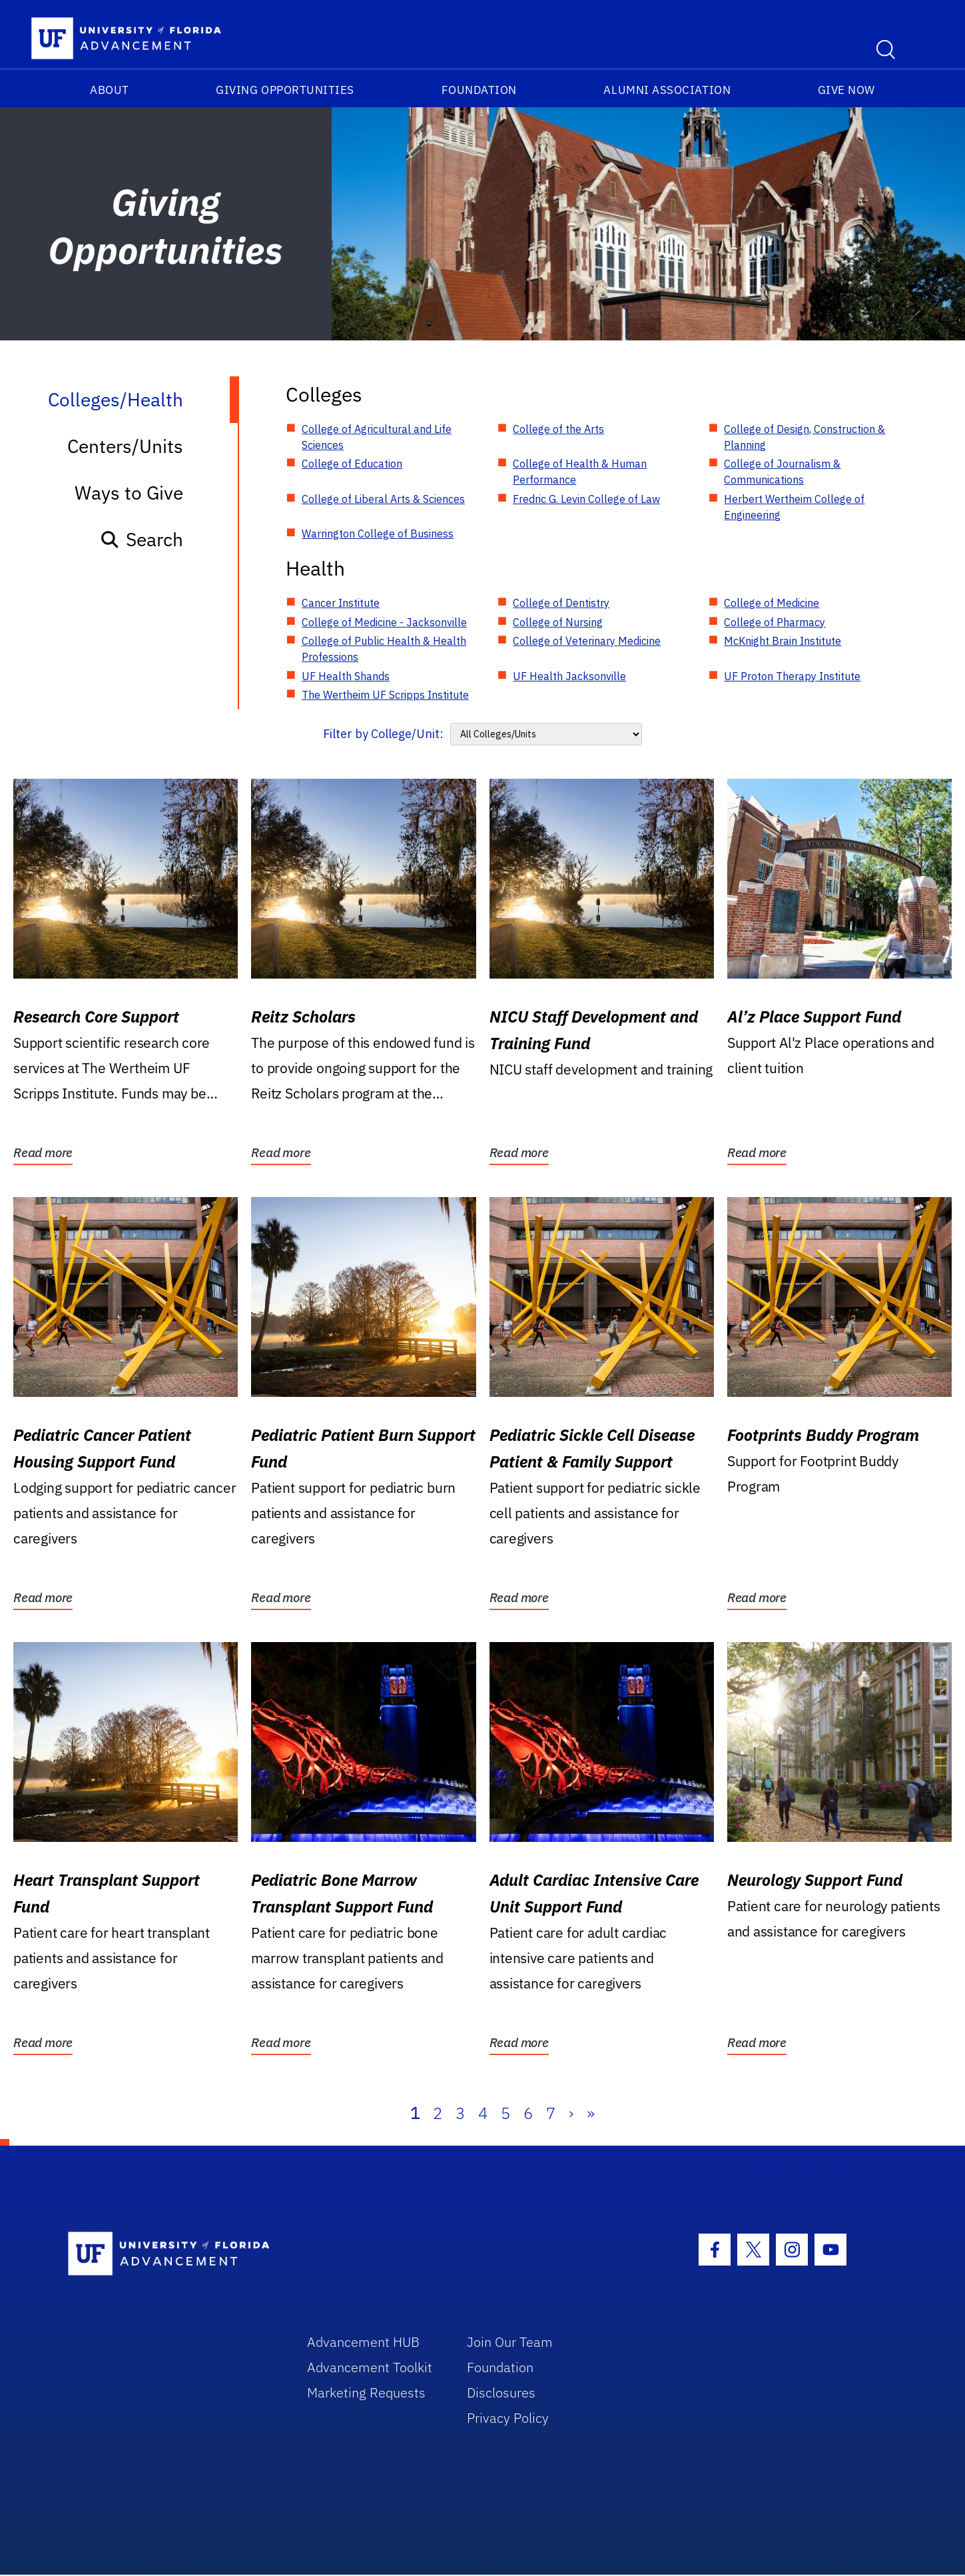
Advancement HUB (363, 2342)
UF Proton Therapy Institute (792, 676)
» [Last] (591, 2113)
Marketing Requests (366, 2392)
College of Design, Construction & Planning (804, 437)
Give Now (846, 90)
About (109, 90)
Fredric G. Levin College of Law (586, 499)
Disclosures (501, 2392)
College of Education (352, 463)
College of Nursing (558, 622)
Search (141, 539)
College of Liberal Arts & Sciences (383, 499)
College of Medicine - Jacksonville (384, 622)
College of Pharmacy (774, 622)
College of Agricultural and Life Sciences (377, 437)
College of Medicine (771, 603)
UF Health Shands (346, 676)
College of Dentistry (561, 603)
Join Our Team (510, 2342)
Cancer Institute (341, 603)
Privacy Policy (508, 2418)
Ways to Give (129, 492)
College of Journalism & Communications (782, 471)
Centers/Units (125, 446)
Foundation (479, 90)
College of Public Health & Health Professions (384, 648)
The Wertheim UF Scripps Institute (385, 694)
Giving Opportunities (285, 90)
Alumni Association (667, 90)
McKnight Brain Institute (782, 640)
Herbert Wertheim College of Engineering (794, 507)
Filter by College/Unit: (383, 733)
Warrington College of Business (378, 533)
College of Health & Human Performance (580, 471)
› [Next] (571, 2113)
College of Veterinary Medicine (587, 640)
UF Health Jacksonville (569, 676)
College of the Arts (558, 429)
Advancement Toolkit (369, 2367)
